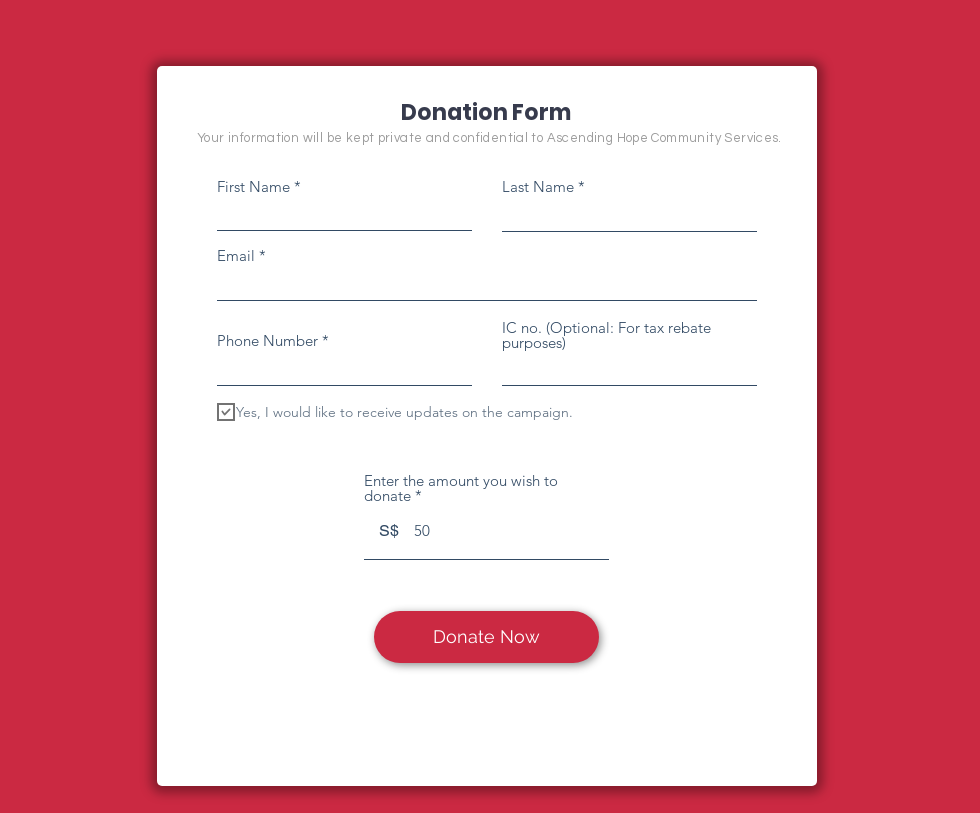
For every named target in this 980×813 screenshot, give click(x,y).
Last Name (538, 186)
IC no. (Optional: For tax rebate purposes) (606, 335)
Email (236, 255)
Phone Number (267, 340)
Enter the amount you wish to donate (461, 488)
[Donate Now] (486, 637)
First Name (253, 186)
